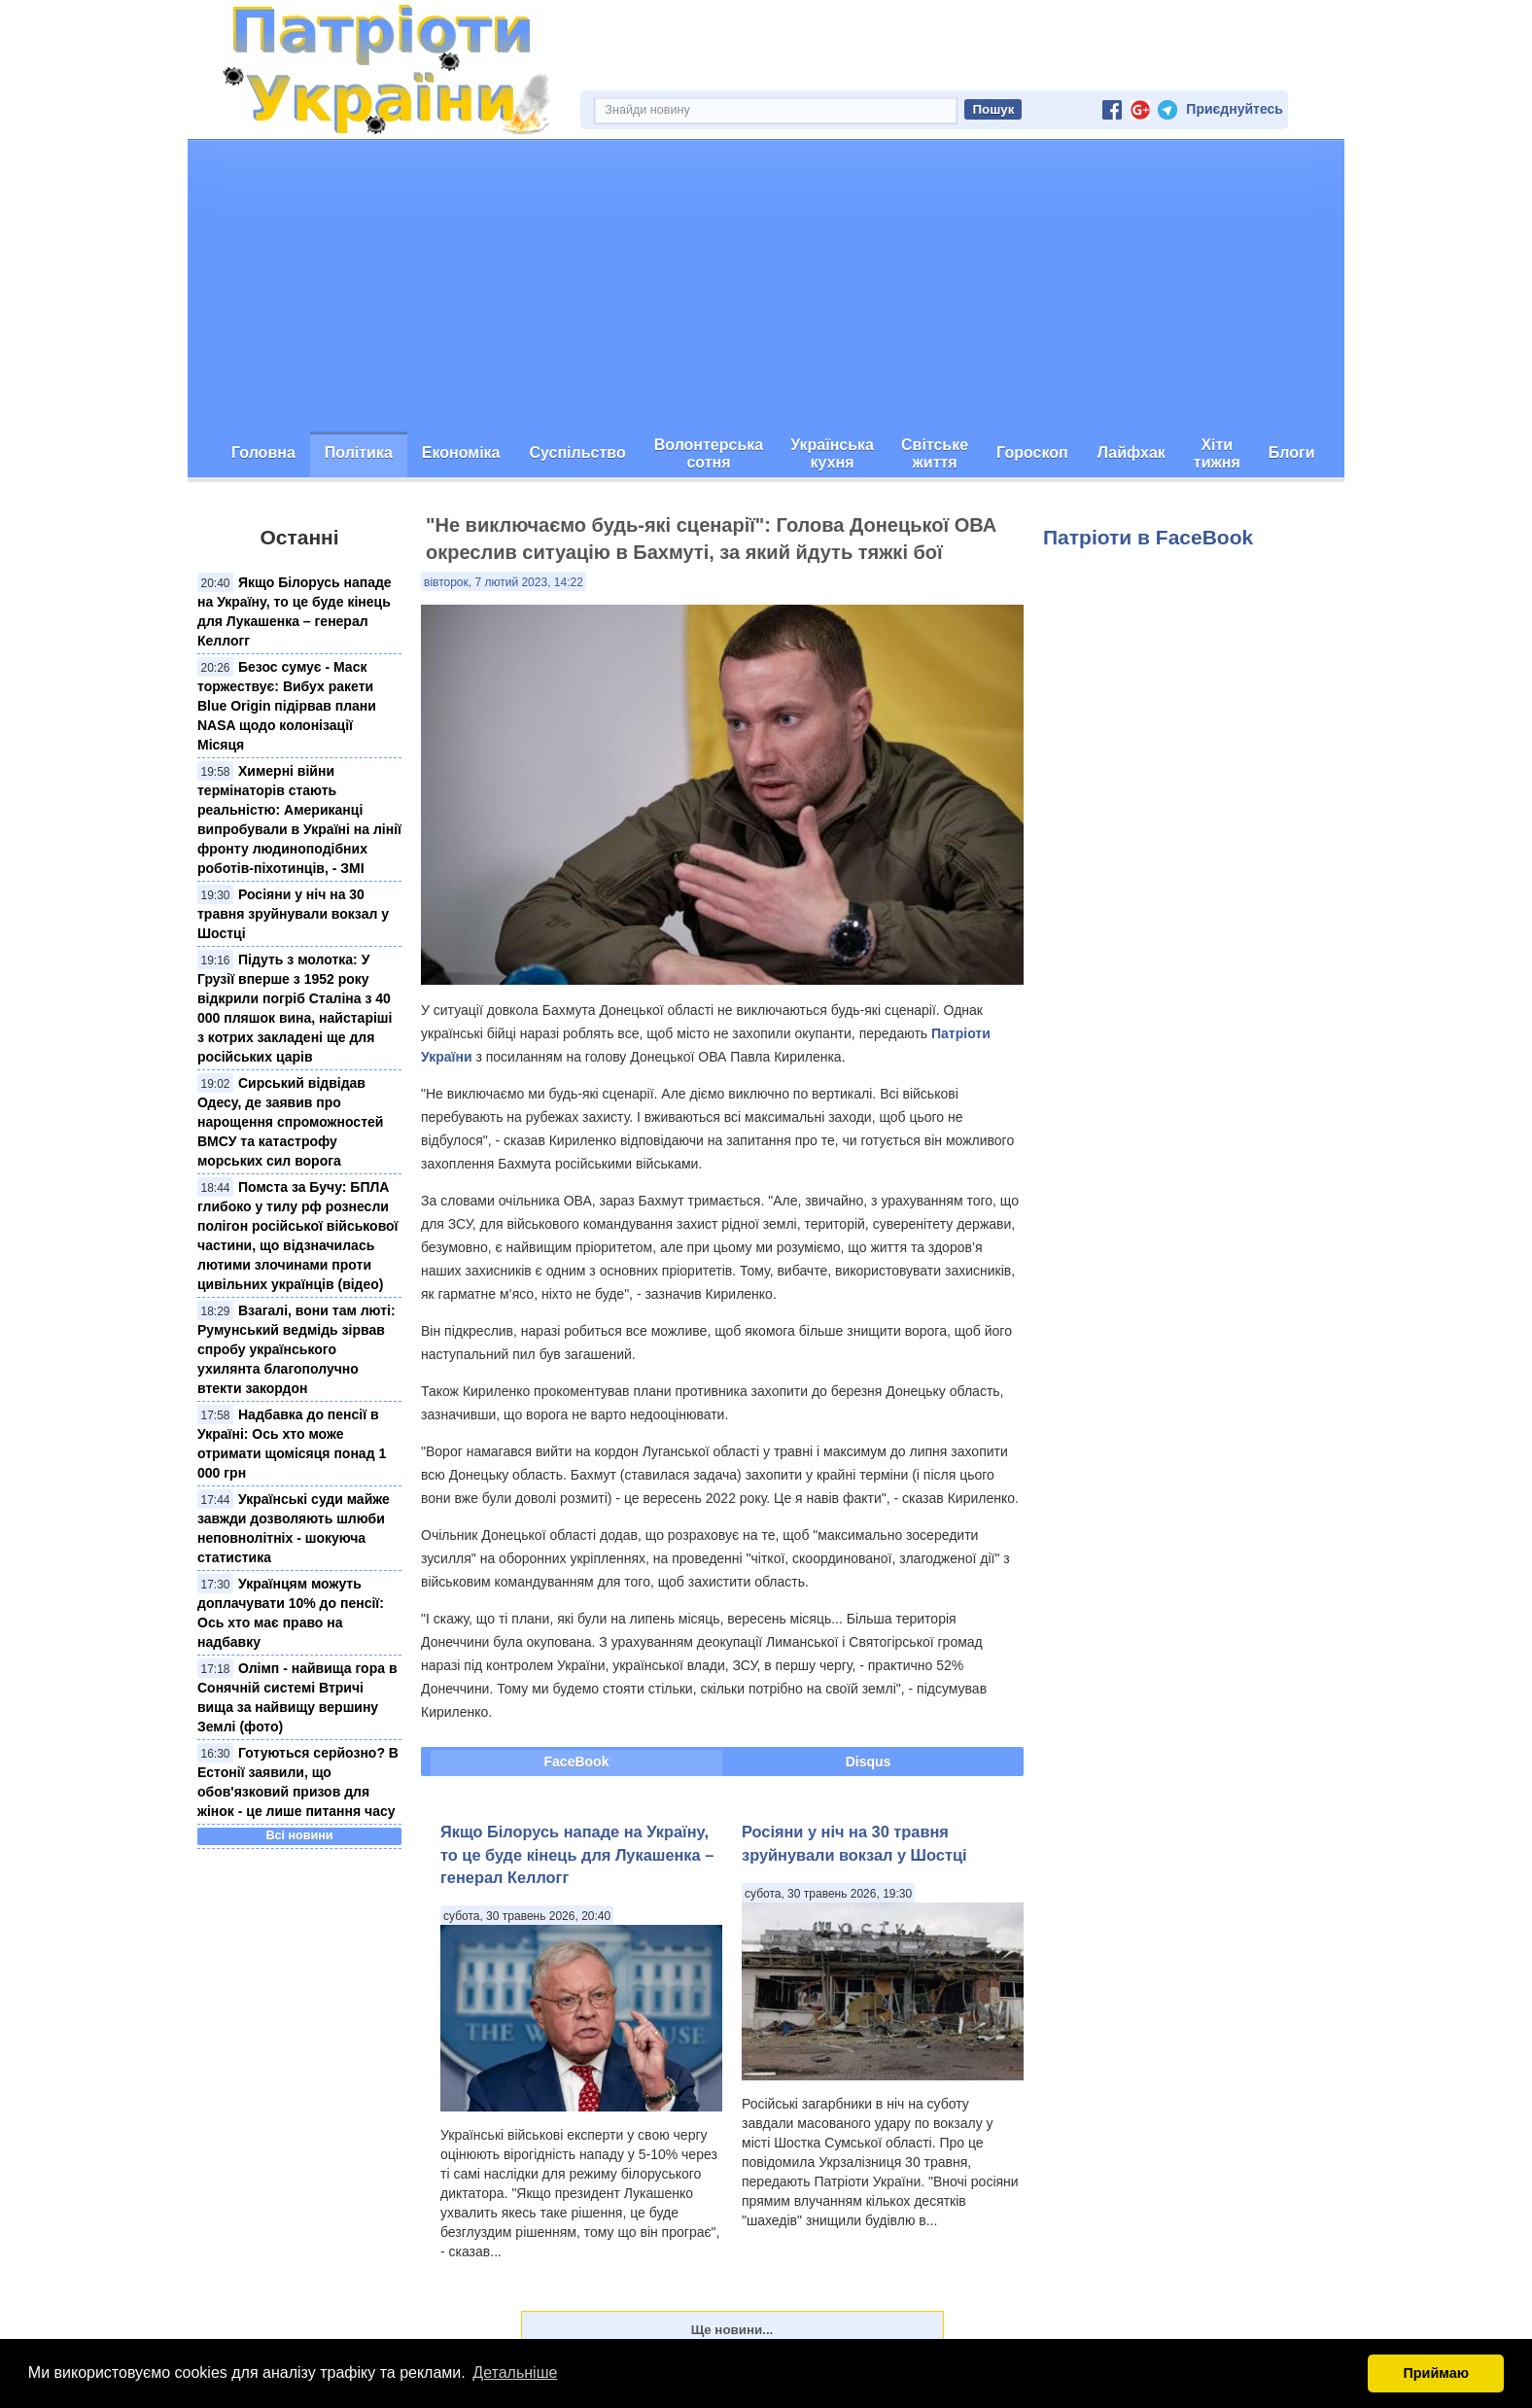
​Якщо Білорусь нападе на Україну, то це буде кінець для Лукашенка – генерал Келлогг (577, 1854)
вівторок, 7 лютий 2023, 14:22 (503, 582)
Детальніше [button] (514, 2372)
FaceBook (576, 1761)
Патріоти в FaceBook (1148, 537)
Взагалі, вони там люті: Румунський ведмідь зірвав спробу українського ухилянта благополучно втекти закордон (296, 1349)
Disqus (868, 1761)
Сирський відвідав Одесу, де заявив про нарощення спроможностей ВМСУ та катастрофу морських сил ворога (290, 1122)
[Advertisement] (766, 286)
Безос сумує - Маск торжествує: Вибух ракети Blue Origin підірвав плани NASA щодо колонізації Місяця (286, 705)
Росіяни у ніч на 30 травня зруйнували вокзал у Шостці (293, 914)
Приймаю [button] (1436, 2373)
